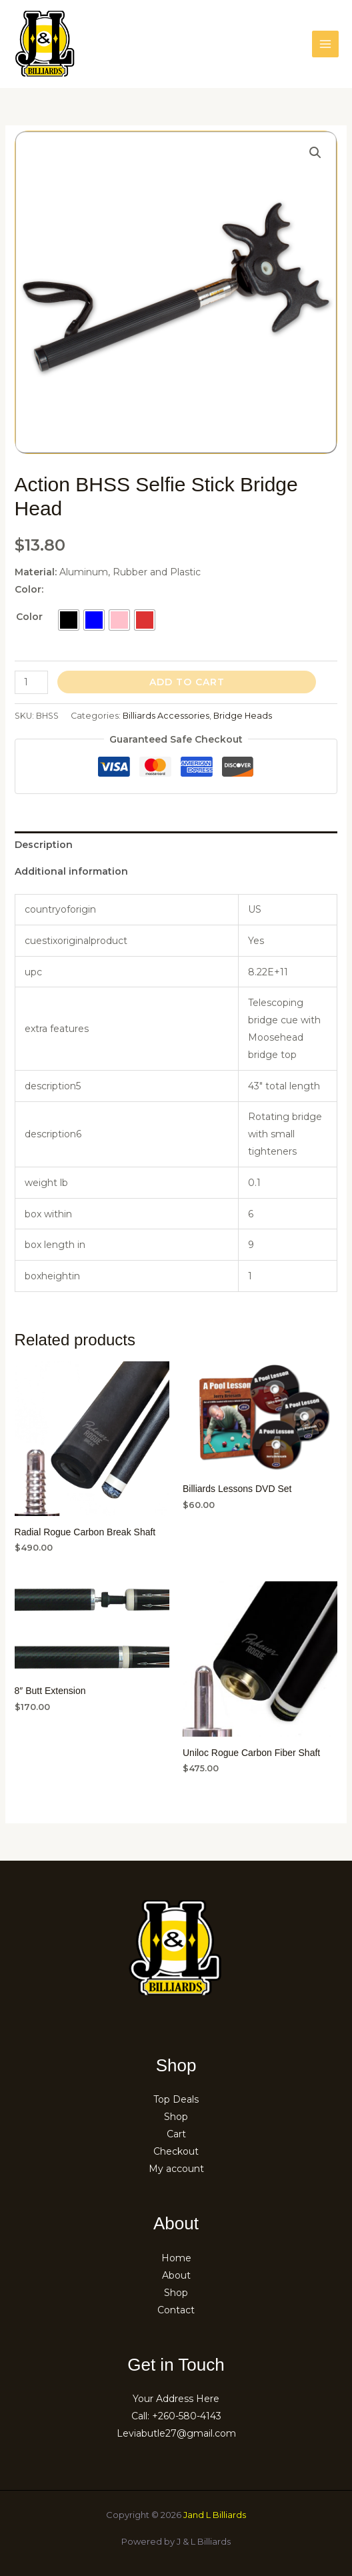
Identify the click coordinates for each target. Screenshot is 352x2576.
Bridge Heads (242, 716)
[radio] (69, 620)
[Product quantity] (32, 682)
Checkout (176, 2151)
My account (176, 2169)
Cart (176, 2134)
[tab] (176, 844)
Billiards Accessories (166, 716)
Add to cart (187, 682)
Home (176, 2258)
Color (29, 617)
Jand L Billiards (214, 2514)
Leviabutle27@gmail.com (176, 2433)
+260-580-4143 (186, 2416)
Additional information (71, 871)
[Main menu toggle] (325, 44)
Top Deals (176, 2099)
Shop (176, 2117)
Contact (176, 2310)
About (176, 2275)
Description (44, 845)
